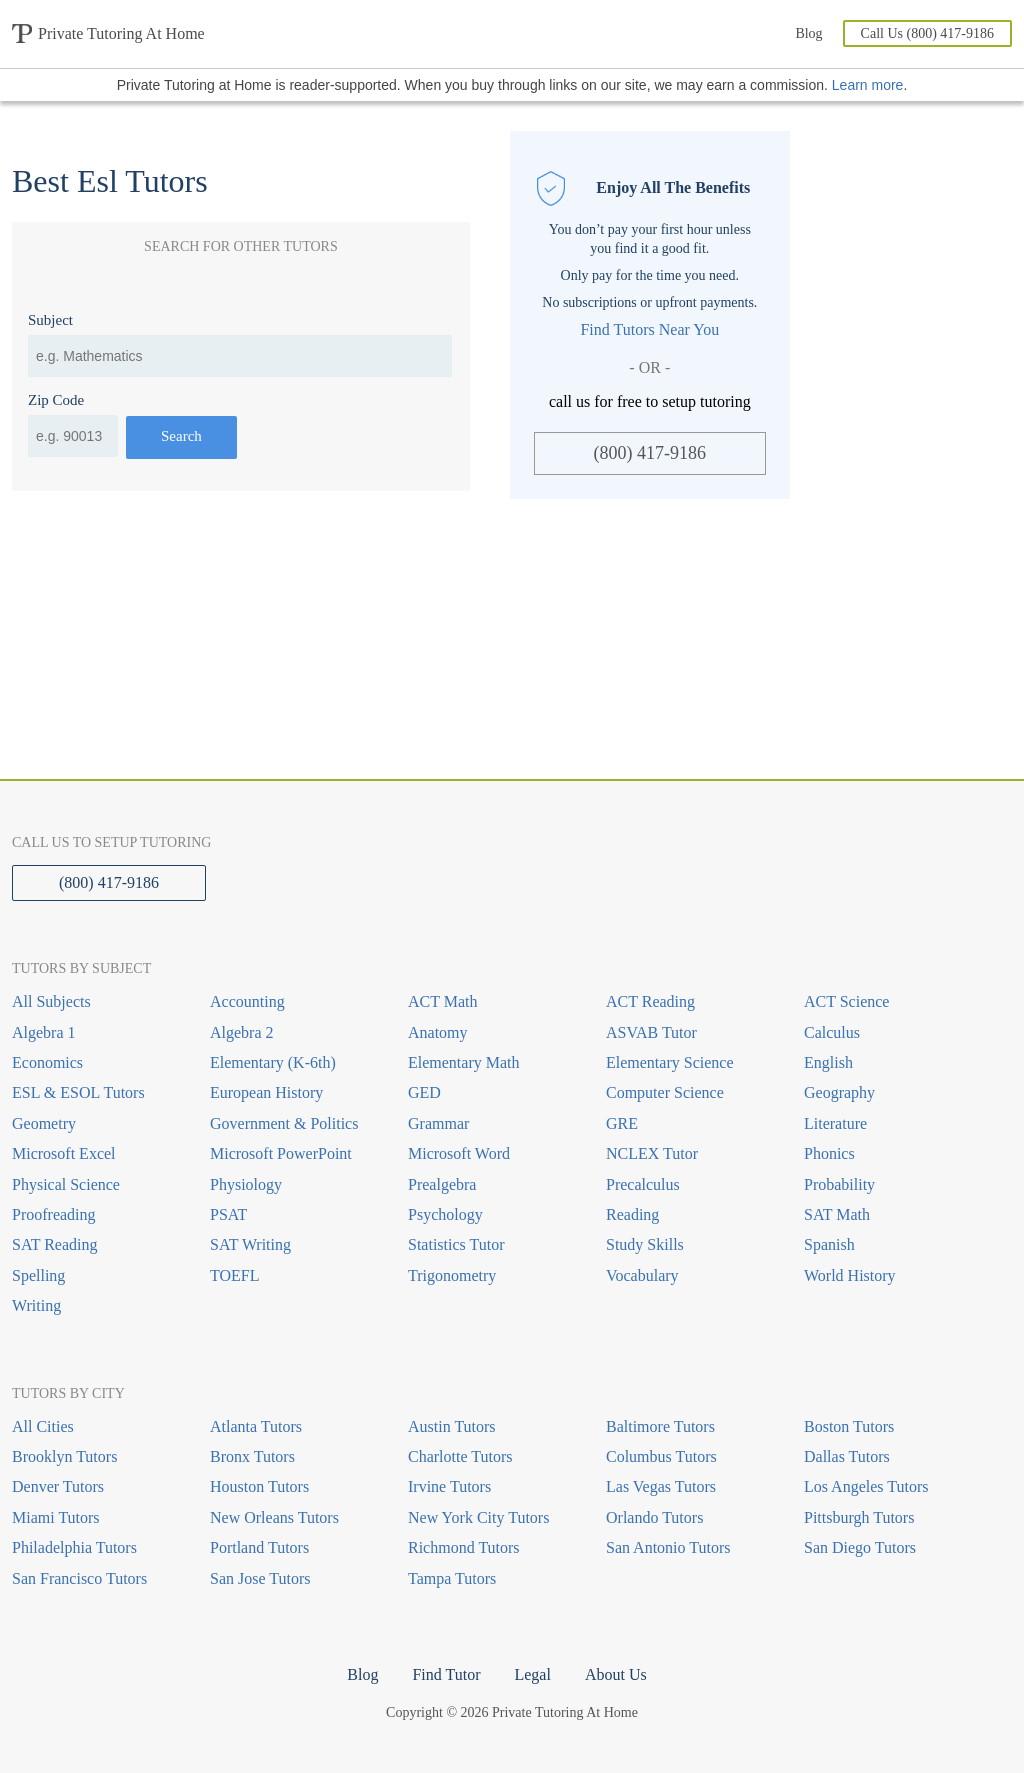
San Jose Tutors (260, 1578)
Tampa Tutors (452, 1578)
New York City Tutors (478, 1517)
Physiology (246, 1184)
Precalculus (643, 1184)
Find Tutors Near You (649, 329)
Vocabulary (642, 1275)
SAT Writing (250, 1244)
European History (266, 1092)
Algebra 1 (44, 1032)
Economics (47, 1062)
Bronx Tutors (252, 1456)
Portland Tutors (259, 1547)
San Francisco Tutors (79, 1578)
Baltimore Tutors (660, 1426)
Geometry (44, 1123)
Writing (36, 1305)
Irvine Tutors (449, 1486)
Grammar (438, 1123)
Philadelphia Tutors (74, 1547)
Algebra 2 (242, 1032)
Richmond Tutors (464, 1547)
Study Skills (645, 1244)
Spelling (38, 1275)
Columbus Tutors (661, 1456)
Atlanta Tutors (256, 1426)
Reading (632, 1214)
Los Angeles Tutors (866, 1486)
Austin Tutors (452, 1426)
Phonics (829, 1153)
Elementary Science (670, 1062)
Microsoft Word (459, 1153)
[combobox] (240, 356)
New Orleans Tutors (274, 1517)
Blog (808, 33)
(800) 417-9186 (650, 453)
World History (850, 1275)
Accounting (247, 1001)
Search (181, 436)
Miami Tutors (56, 1517)
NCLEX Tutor (652, 1153)
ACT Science (846, 1001)
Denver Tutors (58, 1486)
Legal (532, 1674)
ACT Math (442, 1001)
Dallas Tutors (847, 1456)
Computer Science (665, 1092)
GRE (622, 1123)
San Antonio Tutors (668, 1547)
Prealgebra (442, 1184)
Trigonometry (452, 1275)
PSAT (228, 1214)
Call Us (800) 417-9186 (927, 33)
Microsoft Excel (64, 1153)
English (828, 1062)
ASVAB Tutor (651, 1032)
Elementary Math (464, 1062)
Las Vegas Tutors (661, 1486)
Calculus (832, 1032)
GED (424, 1092)
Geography (839, 1092)
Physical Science (66, 1184)
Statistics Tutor (456, 1244)
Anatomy (438, 1032)
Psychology (445, 1214)
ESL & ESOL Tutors (78, 1092)
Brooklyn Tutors (64, 1456)
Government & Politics (284, 1123)
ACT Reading (650, 1001)
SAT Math (837, 1214)
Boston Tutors (849, 1426)
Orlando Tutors (654, 1517)
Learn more (868, 85)
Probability (839, 1184)
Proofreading (54, 1214)
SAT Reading (54, 1244)
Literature (835, 1123)
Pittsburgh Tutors (859, 1517)
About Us (616, 1674)
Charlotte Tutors (460, 1456)
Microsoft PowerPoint (281, 1153)
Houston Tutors (259, 1486)
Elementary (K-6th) (273, 1062)
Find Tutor (446, 1674)
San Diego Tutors (860, 1547)
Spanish (829, 1244)
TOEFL (234, 1275)
